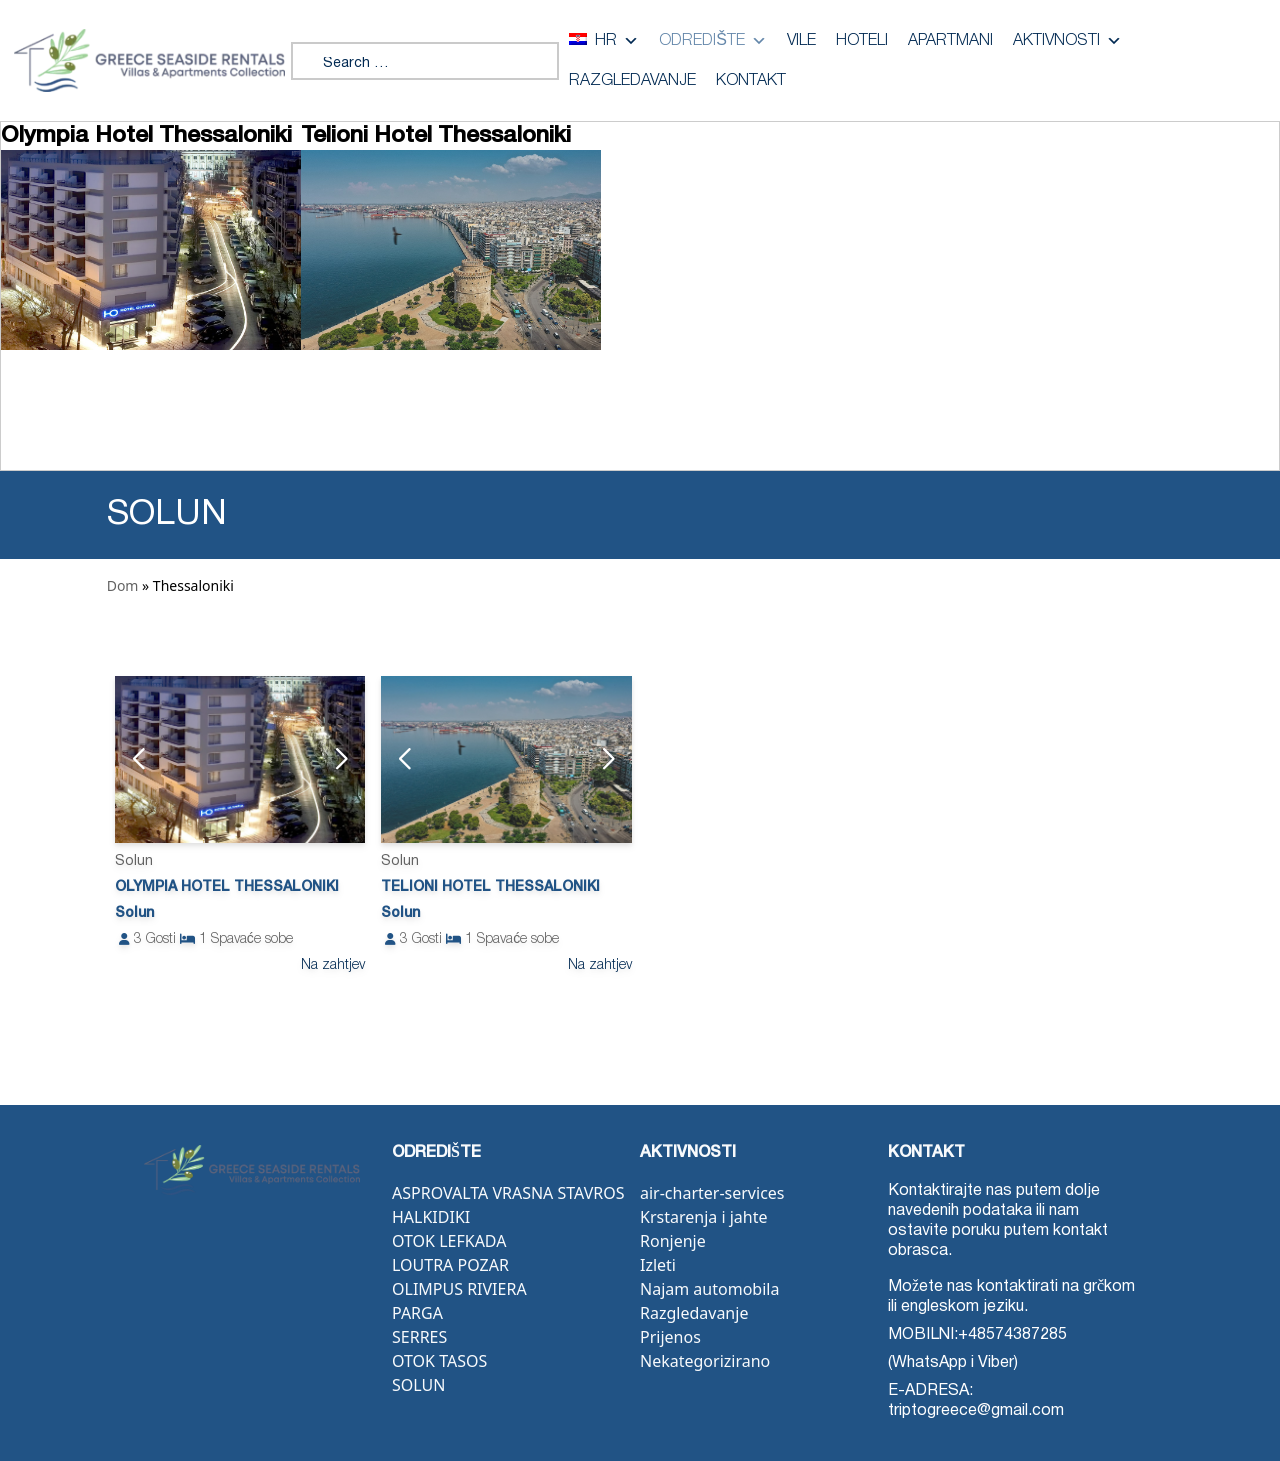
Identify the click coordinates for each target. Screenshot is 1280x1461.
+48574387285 (1012, 1335)
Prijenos (670, 1337)
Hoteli (862, 41)
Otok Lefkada (449, 1241)
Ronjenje (673, 1241)
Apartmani (950, 41)
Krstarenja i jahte (703, 1217)
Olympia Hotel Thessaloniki (227, 887)
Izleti (658, 1265)
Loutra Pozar (450, 1265)
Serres (419, 1337)
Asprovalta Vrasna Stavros (508, 1193)
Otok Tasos (439, 1361)
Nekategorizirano (705, 1361)
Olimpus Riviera (459, 1289)
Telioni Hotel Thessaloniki (490, 887)
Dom (123, 585)
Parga (417, 1313)
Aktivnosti (1067, 41)
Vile (801, 41)
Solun (418, 1385)
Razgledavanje (632, 81)
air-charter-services (712, 1193)
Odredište (713, 41)
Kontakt (751, 81)
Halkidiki (431, 1217)
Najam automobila (709, 1289)
